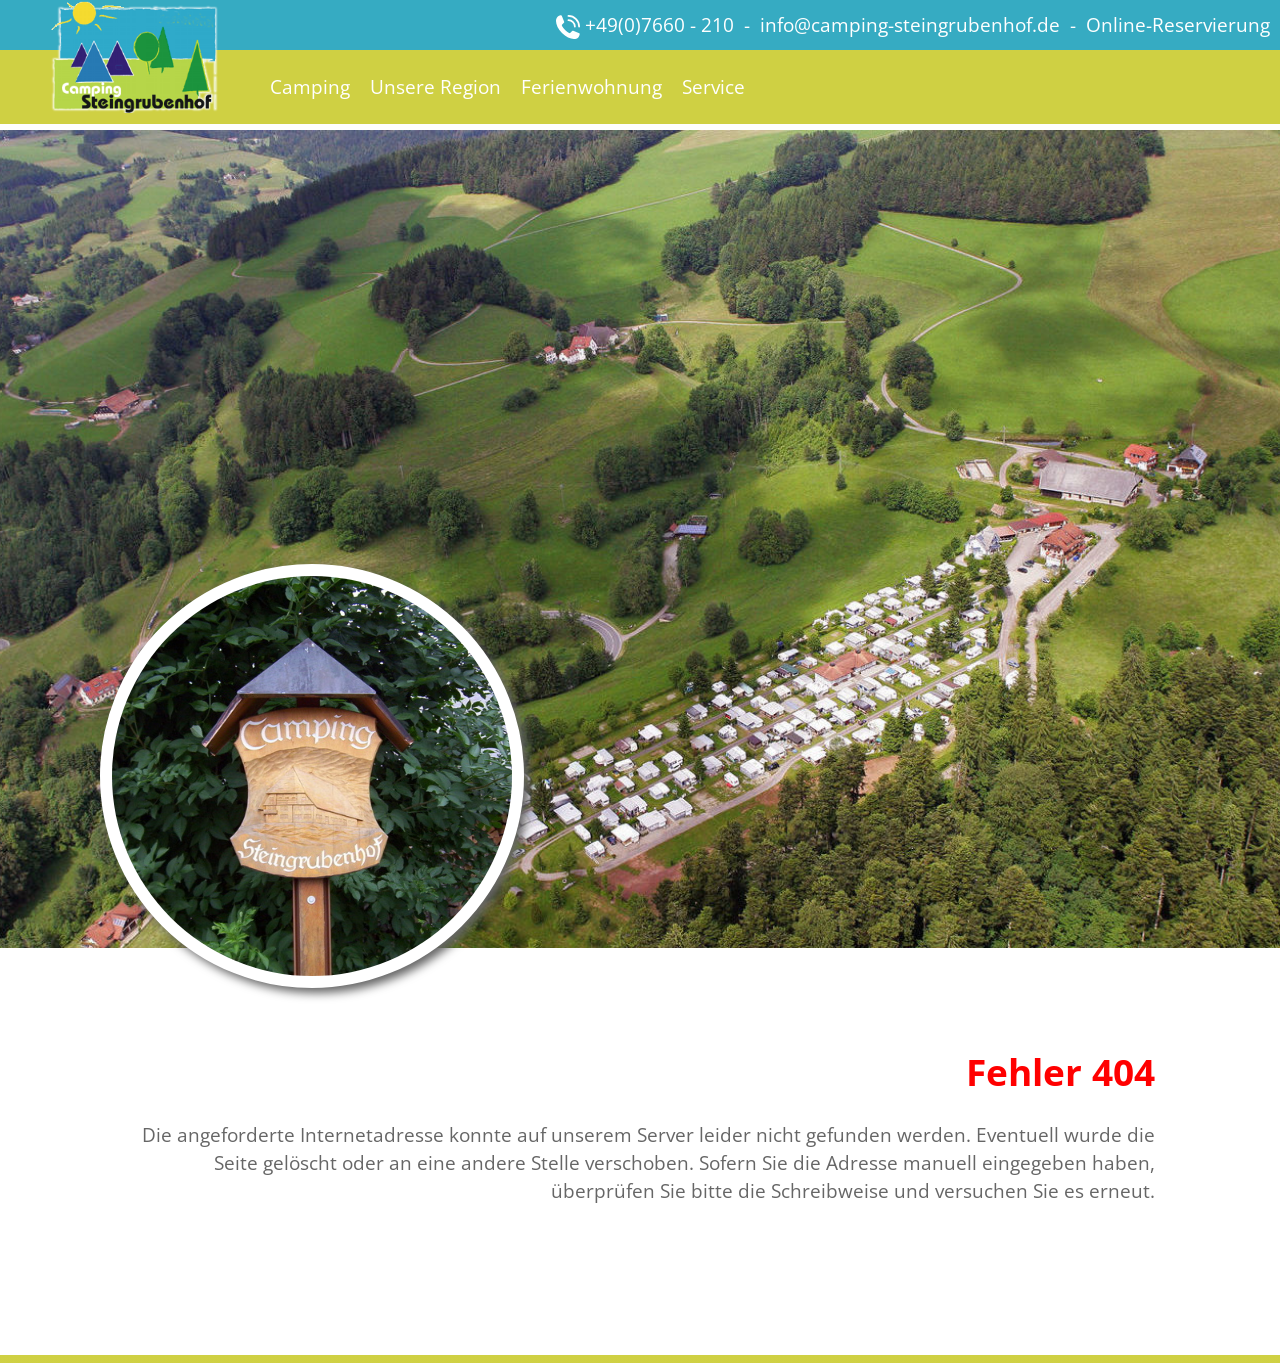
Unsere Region (435, 86)
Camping (310, 86)
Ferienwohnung (591, 86)
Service (713, 86)
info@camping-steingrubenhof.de (910, 24)
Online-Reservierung (1178, 24)
